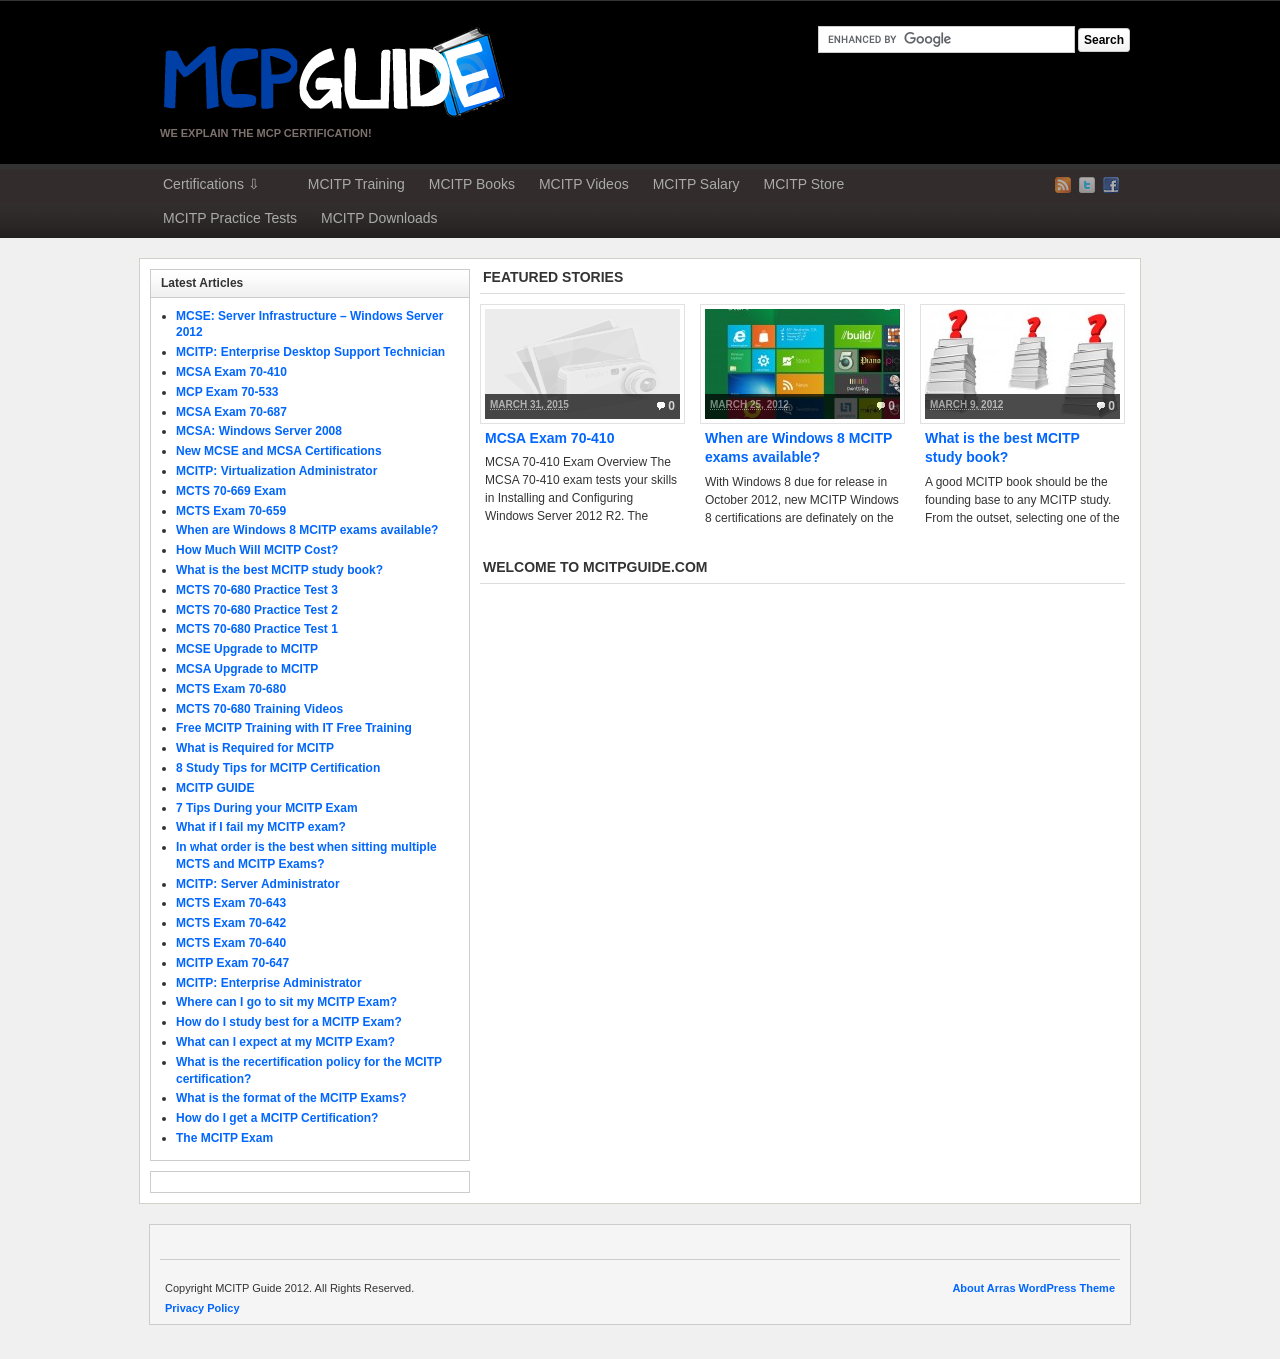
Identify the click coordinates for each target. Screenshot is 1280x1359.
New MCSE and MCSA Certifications (279, 451)
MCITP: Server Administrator (258, 884)
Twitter (1087, 185)
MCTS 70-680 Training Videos (259, 709)
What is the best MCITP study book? (279, 570)
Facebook (1111, 185)
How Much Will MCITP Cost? (257, 550)
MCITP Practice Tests (230, 218)
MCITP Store (804, 184)
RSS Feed (1063, 185)
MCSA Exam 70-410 (549, 438)
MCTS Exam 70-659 (231, 511)
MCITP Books (472, 184)
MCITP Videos (584, 184)
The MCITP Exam (224, 1138)
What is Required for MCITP (255, 748)
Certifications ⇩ (211, 184)
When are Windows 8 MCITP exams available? (307, 530)
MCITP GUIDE (215, 788)
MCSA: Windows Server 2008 (259, 431)
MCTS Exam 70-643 (231, 903)
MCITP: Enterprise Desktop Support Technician (310, 352)
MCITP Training (356, 184)
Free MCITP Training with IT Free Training (294, 728)
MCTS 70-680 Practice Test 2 (257, 610)
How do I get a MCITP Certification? (277, 1118)
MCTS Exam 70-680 (231, 689)
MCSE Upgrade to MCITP (247, 649)
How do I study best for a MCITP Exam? (289, 1022)
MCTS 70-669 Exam (231, 491)
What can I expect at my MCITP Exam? (285, 1042)
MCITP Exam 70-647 (232, 963)
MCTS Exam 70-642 (231, 923)
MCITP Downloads (379, 218)
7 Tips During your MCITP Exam (267, 808)
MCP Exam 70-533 (227, 392)
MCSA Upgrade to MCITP (247, 669)
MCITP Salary (696, 184)
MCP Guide (335, 72)
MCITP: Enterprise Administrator (269, 983)
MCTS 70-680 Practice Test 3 (257, 590)
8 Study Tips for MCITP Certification (278, 768)
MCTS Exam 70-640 (231, 943)
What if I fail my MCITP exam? (261, 827)
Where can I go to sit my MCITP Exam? (286, 1002)
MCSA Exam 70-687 (231, 412)
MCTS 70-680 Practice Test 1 (257, 629)
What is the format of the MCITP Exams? (291, 1098)
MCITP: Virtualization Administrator (276, 471)
